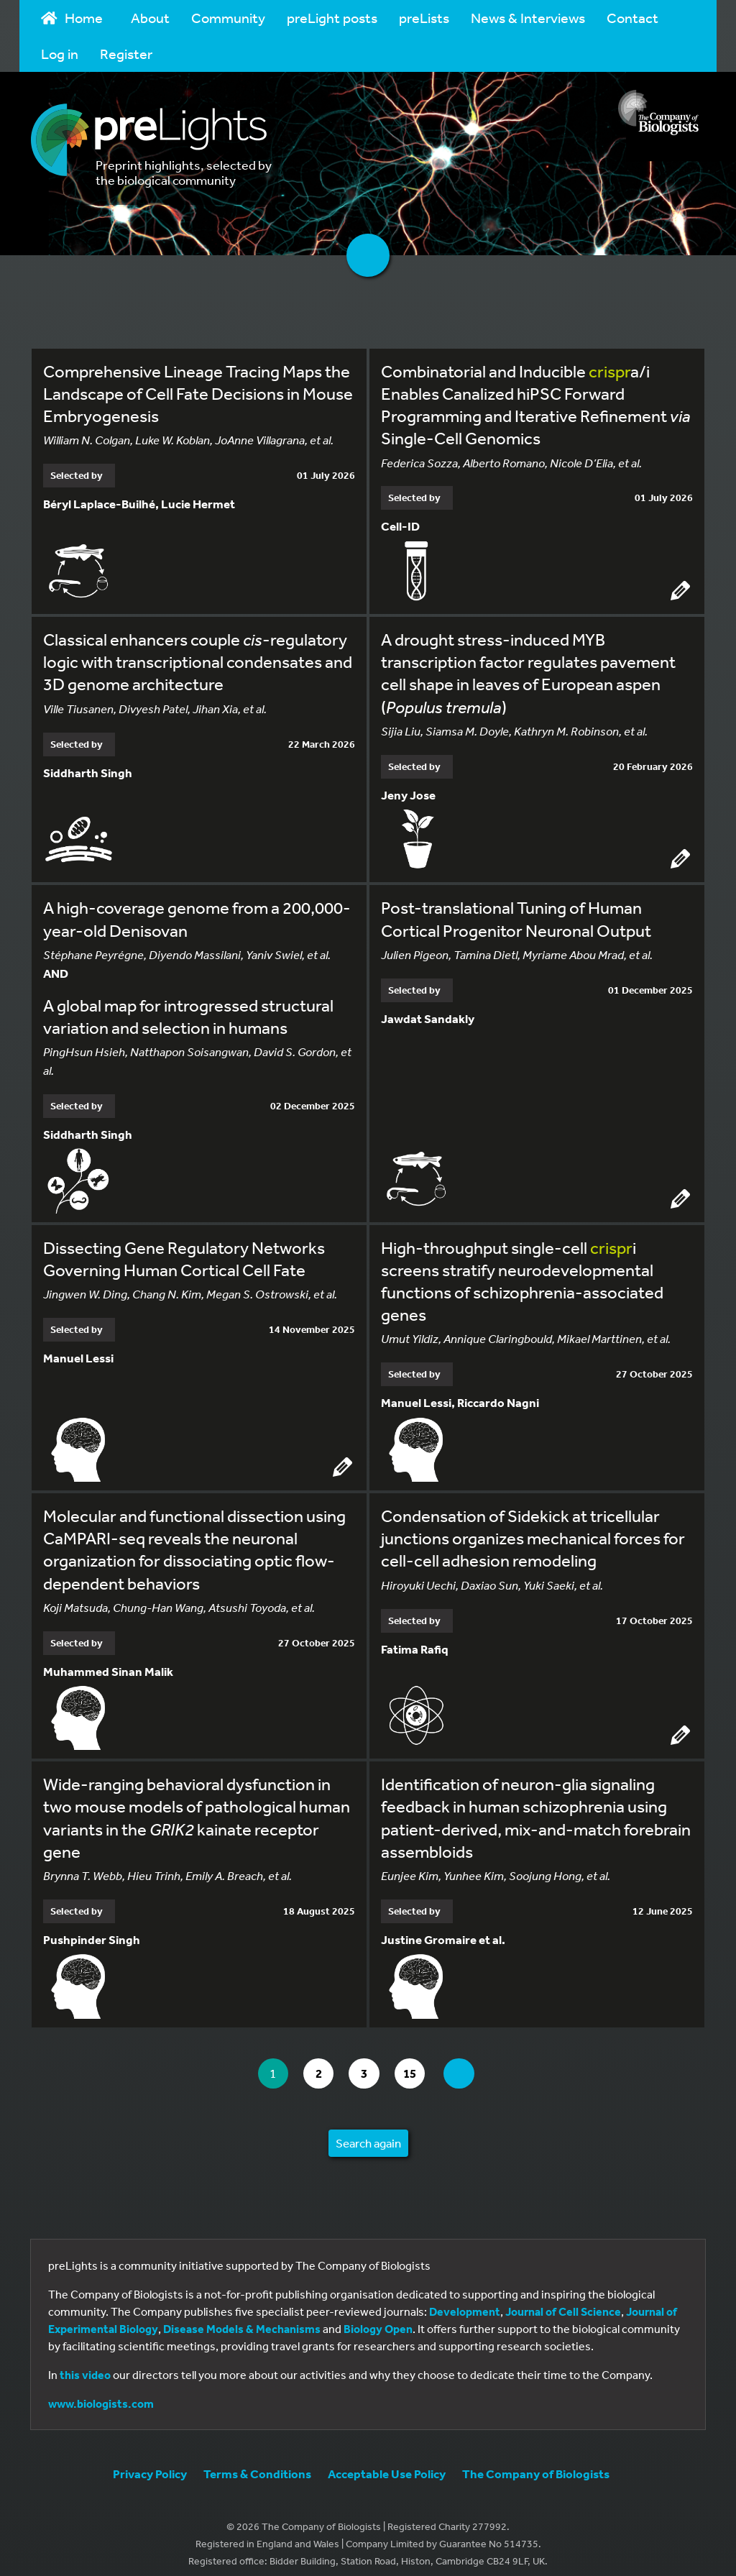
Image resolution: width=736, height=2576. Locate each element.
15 (419, 2062)
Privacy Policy (150, 2462)
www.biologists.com (101, 2392)
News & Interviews (528, 17)
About (150, 17)
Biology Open (378, 2318)
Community (228, 17)
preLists (424, 17)
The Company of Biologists (536, 2462)
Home (72, 17)
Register (126, 53)
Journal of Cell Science (563, 2300)
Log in (59, 53)
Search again (368, 2132)
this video (85, 2364)
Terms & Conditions (257, 2462)
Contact (632, 17)
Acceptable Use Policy (387, 2462)
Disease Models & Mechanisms (242, 2318)
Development (464, 2300)
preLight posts (332, 17)
